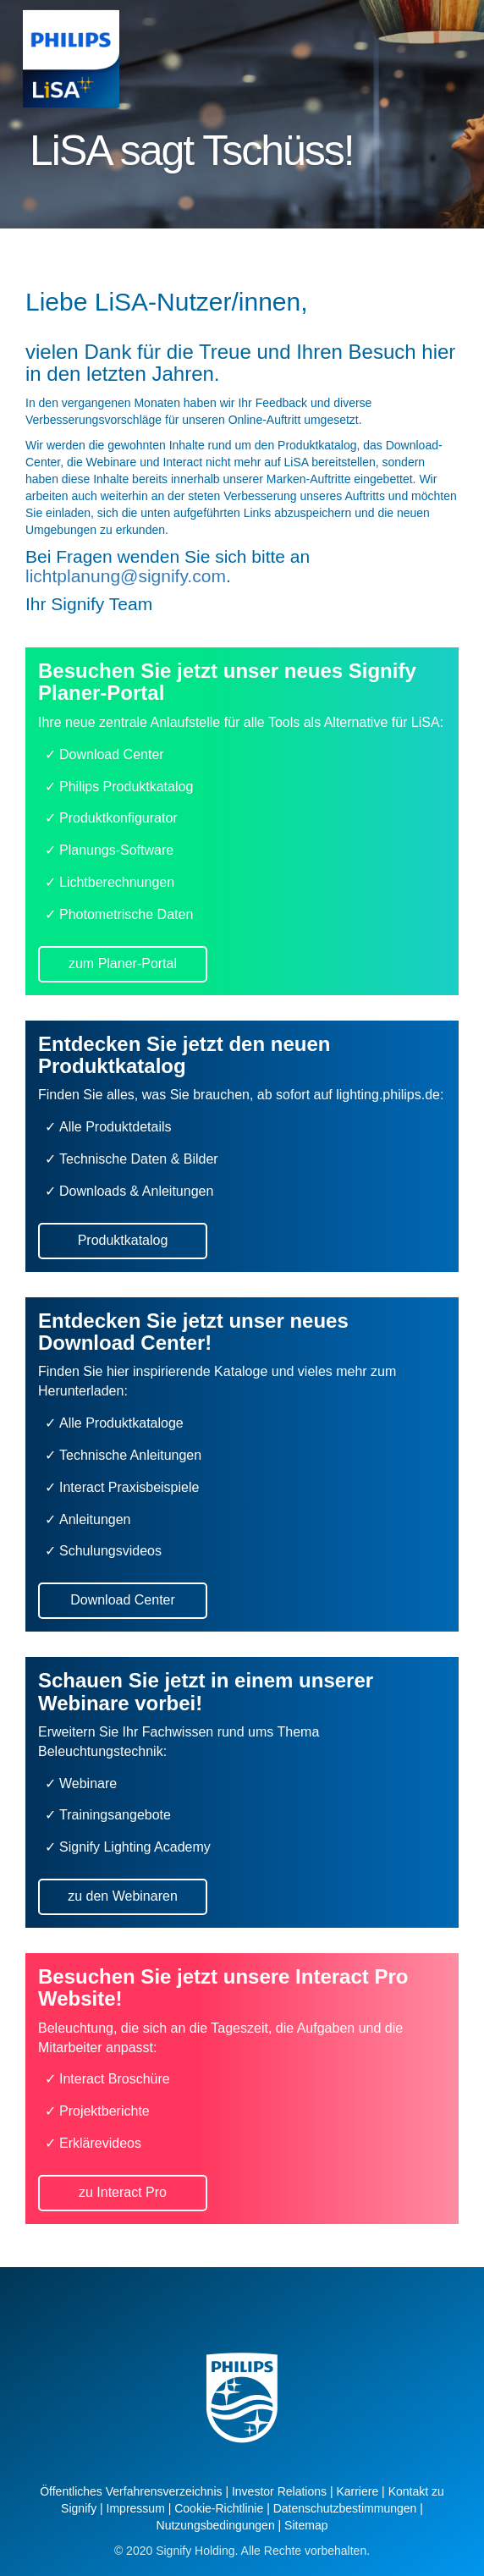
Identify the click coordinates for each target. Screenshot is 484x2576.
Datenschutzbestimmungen (345, 2508)
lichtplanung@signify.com (125, 576)
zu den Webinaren (123, 1896)
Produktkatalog (123, 1240)
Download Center (122, 1600)
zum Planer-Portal (123, 963)
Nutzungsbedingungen (216, 2525)
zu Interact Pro (123, 2192)
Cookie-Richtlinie (218, 2508)
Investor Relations (279, 2491)
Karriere (357, 2491)
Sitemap (305, 2525)
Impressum (136, 2508)
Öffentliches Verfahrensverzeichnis (131, 2491)
